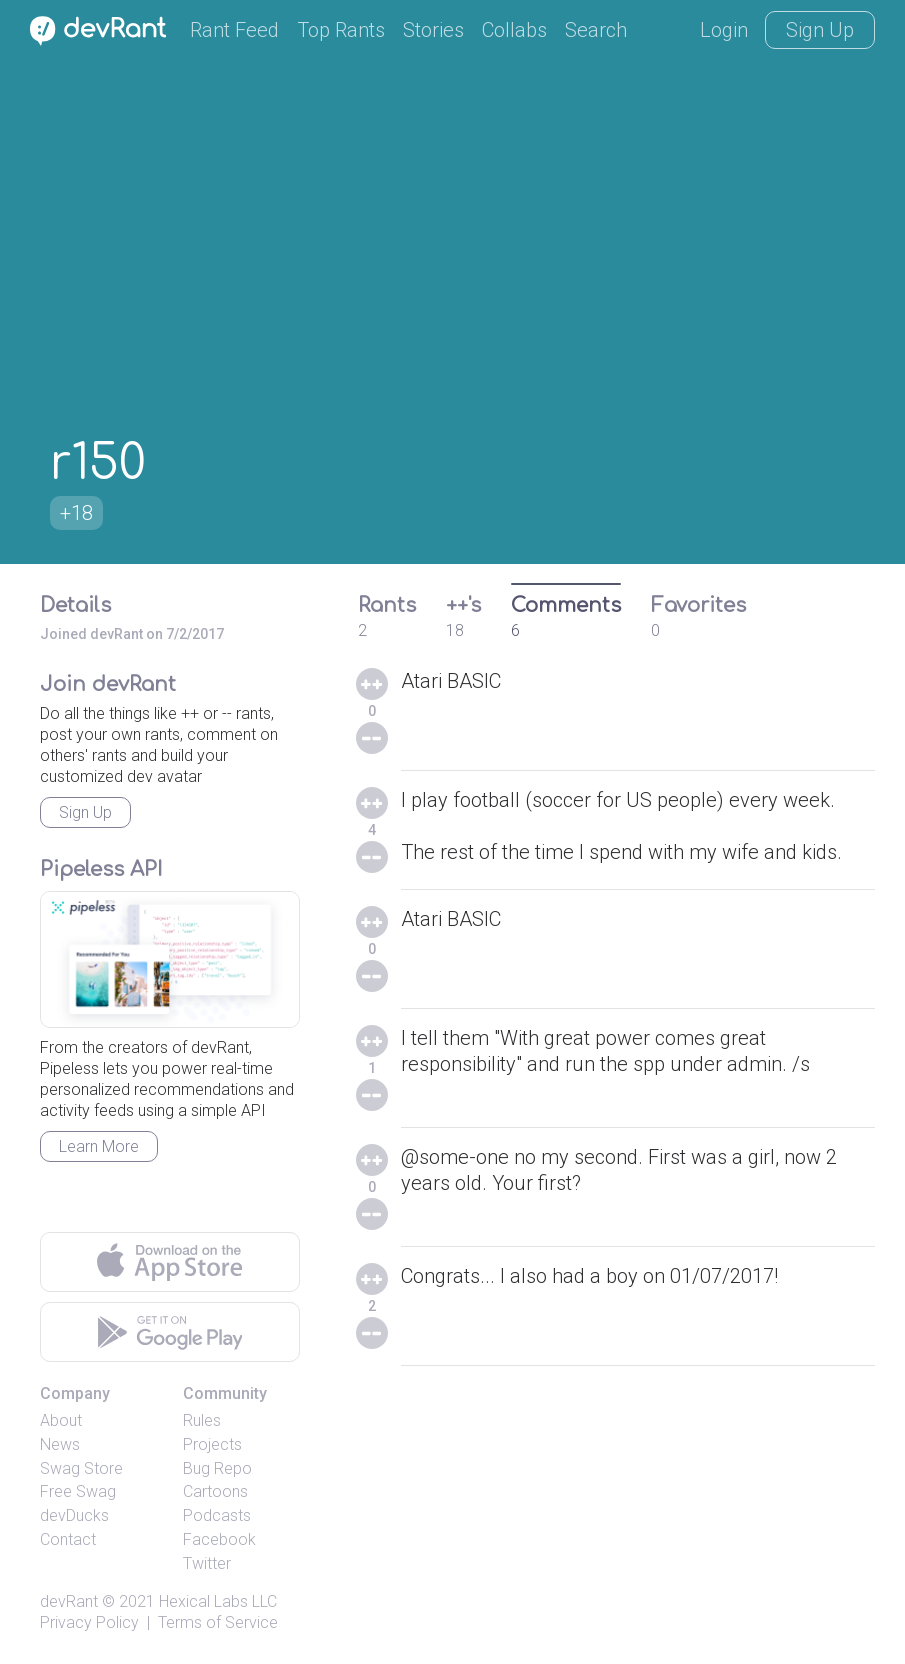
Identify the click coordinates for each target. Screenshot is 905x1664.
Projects (212, 1444)
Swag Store (81, 1468)
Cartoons (215, 1491)
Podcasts (217, 1515)
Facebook (219, 1539)
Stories (433, 30)
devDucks (74, 1515)
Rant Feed (234, 30)
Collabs (514, 30)
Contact (68, 1539)
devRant (69, 1601)
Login (724, 30)
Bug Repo (217, 1468)
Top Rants (341, 30)
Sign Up (820, 30)
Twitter (207, 1563)
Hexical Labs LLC (218, 1601)
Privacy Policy (89, 1622)
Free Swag (78, 1491)
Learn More (99, 1146)
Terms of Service (218, 1622)
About (61, 1420)
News (60, 1444)
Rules (202, 1420)
